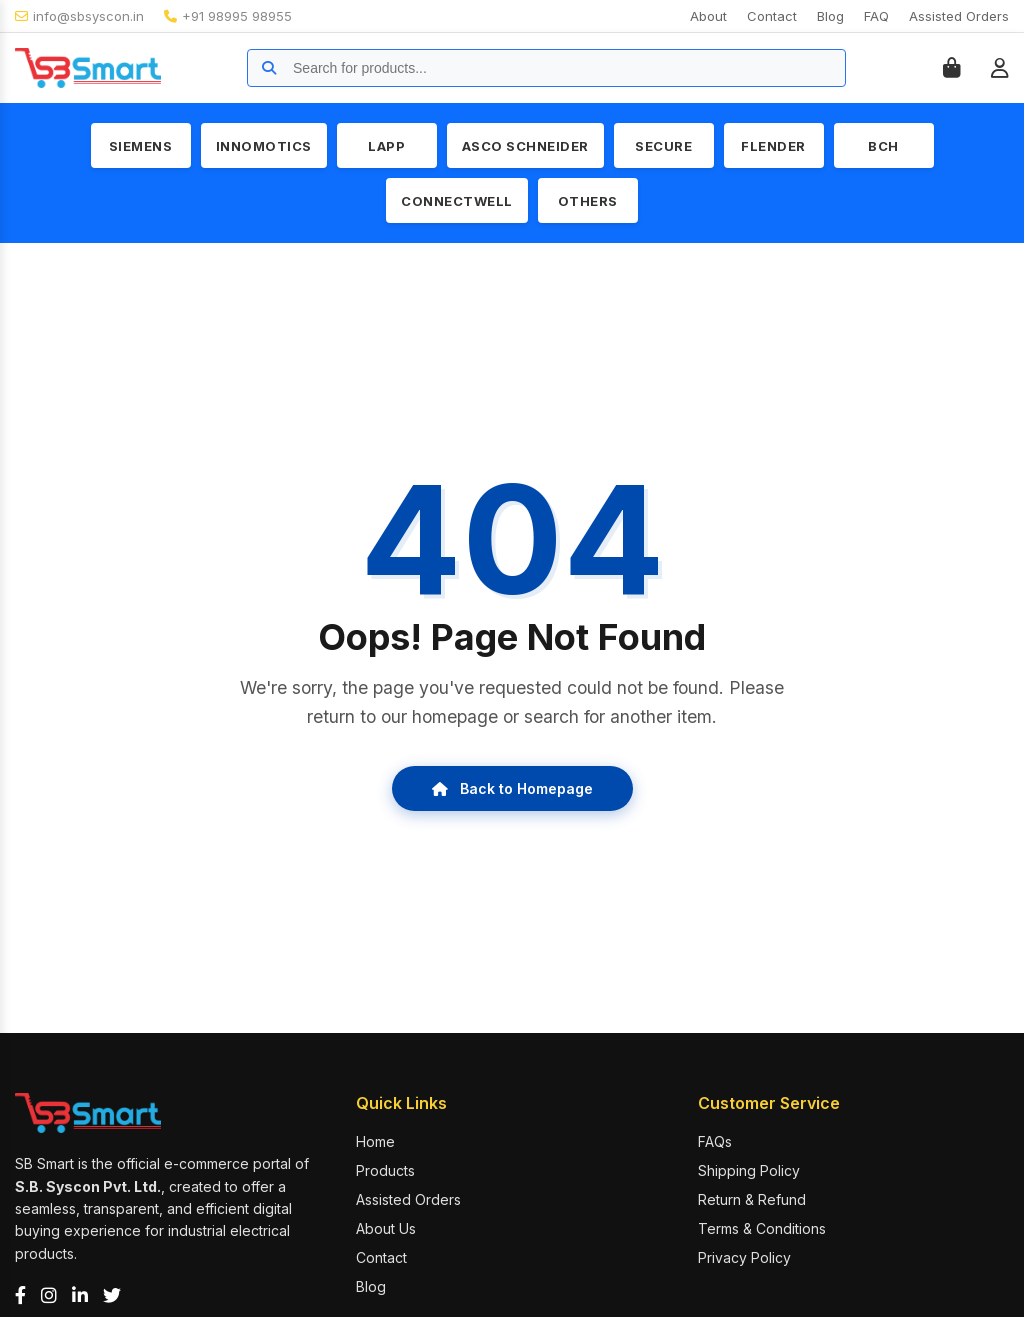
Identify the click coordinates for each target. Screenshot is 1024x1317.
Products (385, 1170)
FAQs (715, 1141)
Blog (830, 16)
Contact (772, 16)
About (708, 16)
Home (375, 1141)
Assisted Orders (959, 16)
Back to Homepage (512, 788)
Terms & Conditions (762, 1228)
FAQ (876, 16)
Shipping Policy (749, 1170)
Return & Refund (752, 1199)
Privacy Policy (744, 1257)
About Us (386, 1228)
